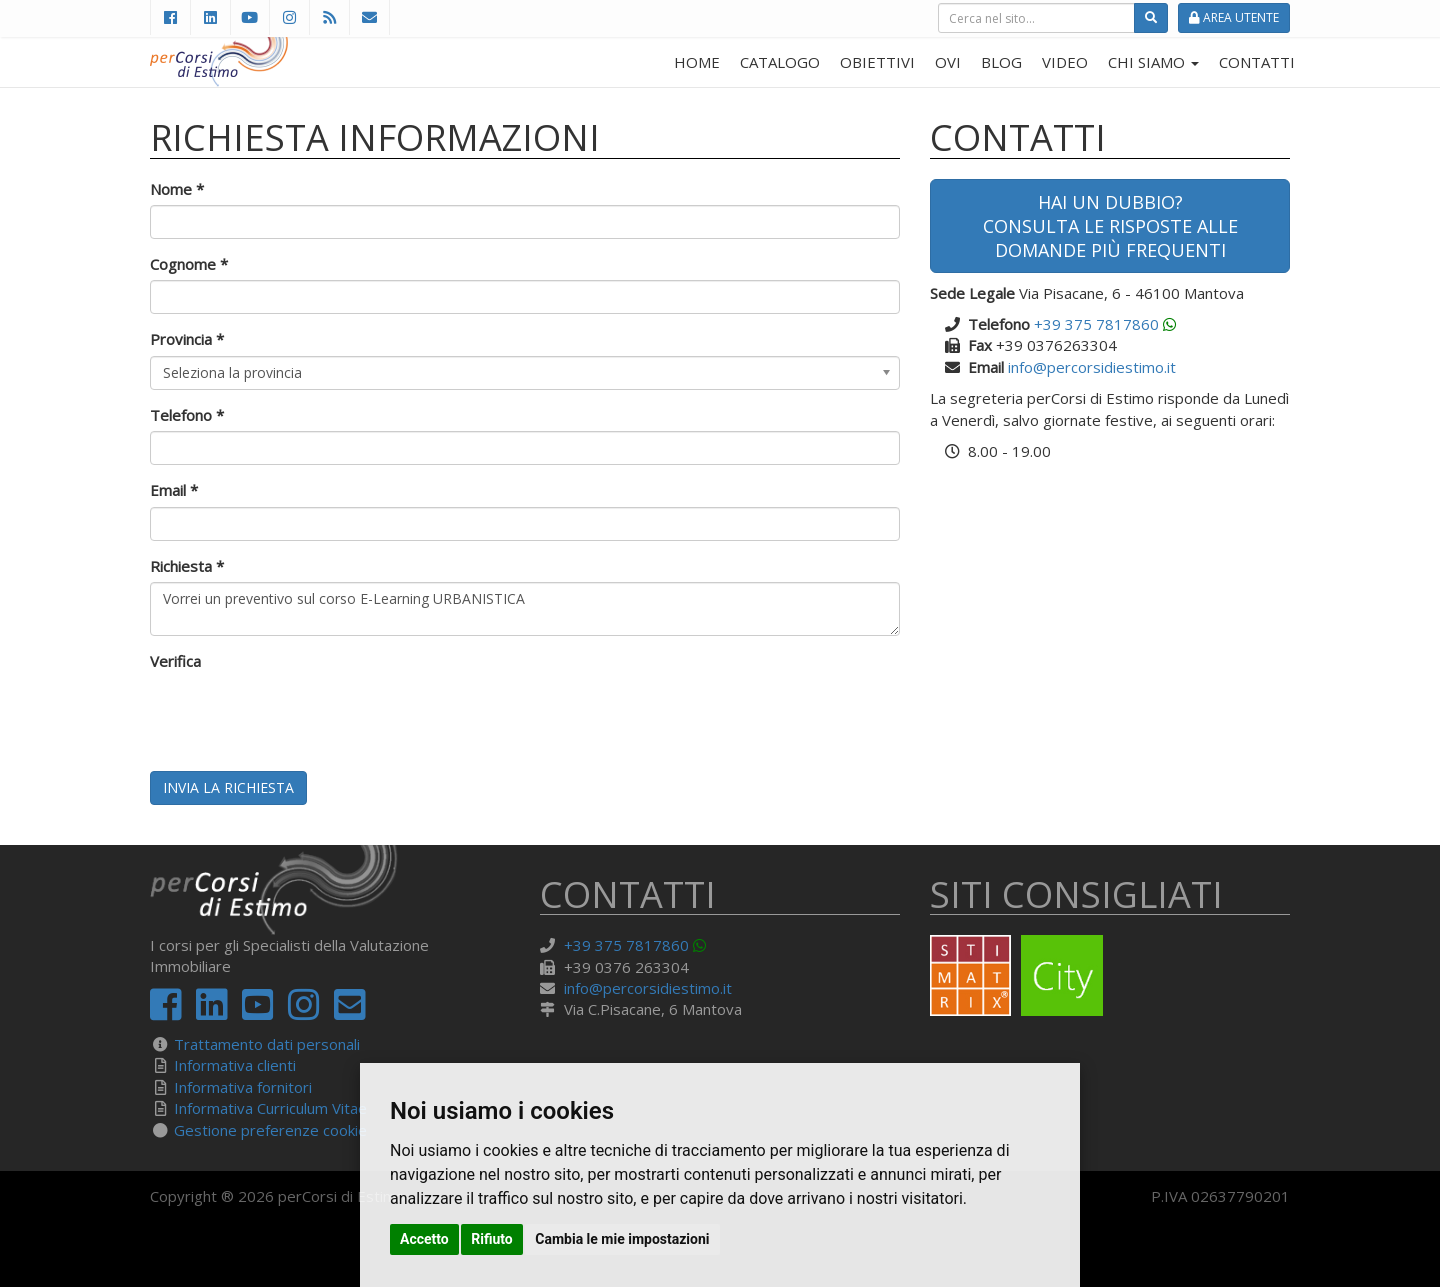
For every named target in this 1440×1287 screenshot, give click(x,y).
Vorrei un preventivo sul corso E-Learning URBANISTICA (525, 609)
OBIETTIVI (877, 62)
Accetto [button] (424, 1239)
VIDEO (1065, 62)
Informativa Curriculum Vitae (270, 1108)
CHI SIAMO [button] (1153, 62)
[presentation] (302, 717)
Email (174, 490)
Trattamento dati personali (267, 1044)
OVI (948, 62)
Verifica (175, 661)
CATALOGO (780, 62)
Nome (177, 189)
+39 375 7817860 (1096, 324)
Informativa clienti (235, 1065)
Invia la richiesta (228, 787)
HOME (697, 62)
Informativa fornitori (243, 1087)
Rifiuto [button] (492, 1239)
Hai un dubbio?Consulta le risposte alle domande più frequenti (1110, 226)
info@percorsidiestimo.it (1092, 367)
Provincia (187, 339)
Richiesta (187, 566)
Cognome (189, 264)
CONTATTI (1257, 62)
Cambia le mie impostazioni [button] (622, 1239)
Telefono (187, 415)
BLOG (1001, 62)
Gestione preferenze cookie (270, 1130)
